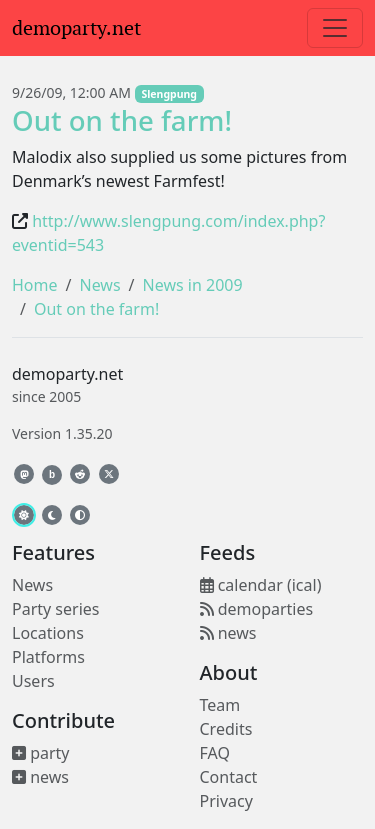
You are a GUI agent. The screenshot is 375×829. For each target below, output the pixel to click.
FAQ (215, 753)
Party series (55, 609)
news (40, 777)
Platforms (48, 657)
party (41, 753)
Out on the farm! (122, 120)
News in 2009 (193, 285)
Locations (48, 633)
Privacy (226, 801)
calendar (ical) (261, 585)
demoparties (257, 609)
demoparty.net (76, 28)
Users (33, 681)
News (99, 285)
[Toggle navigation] (335, 28)
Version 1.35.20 (62, 433)
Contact (229, 777)
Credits (226, 729)
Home (35, 285)
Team (220, 705)
